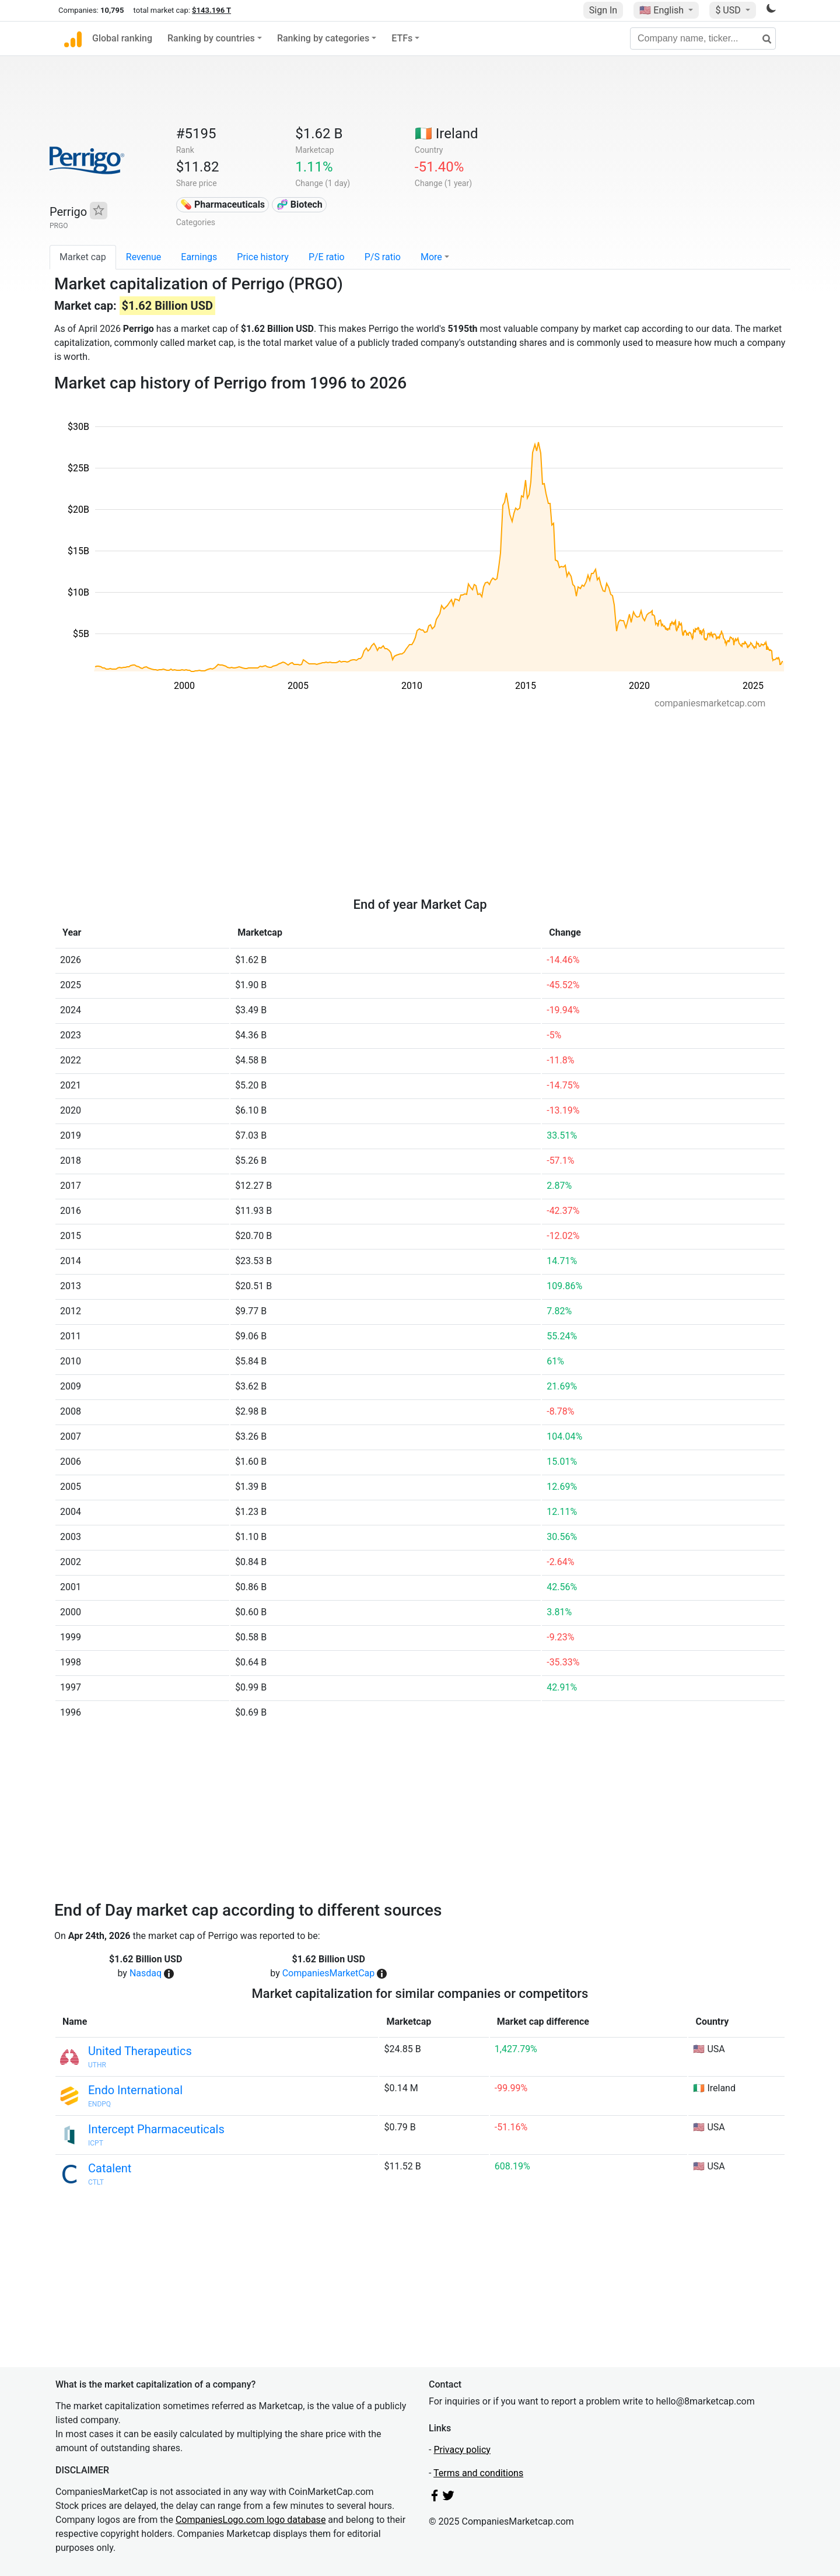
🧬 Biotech (299, 204)
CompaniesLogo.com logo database (251, 2519)
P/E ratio (327, 256)
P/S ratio (383, 256)
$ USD (729, 10)
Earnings (199, 256)
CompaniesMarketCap (328, 1973)
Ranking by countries (211, 38)
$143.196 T (211, 10)
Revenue (144, 256)
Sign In (603, 10)
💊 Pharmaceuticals (222, 204)
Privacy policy (462, 2449)
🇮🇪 (446, 133)
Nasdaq (146, 1973)
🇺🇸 (662, 10)
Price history (263, 256)
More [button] (431, 256)
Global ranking (122, 38)
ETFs (401, 38)
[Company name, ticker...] (703, 38)
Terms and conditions (478, 2473)
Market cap (83, 256)
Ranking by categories (323, 38)
